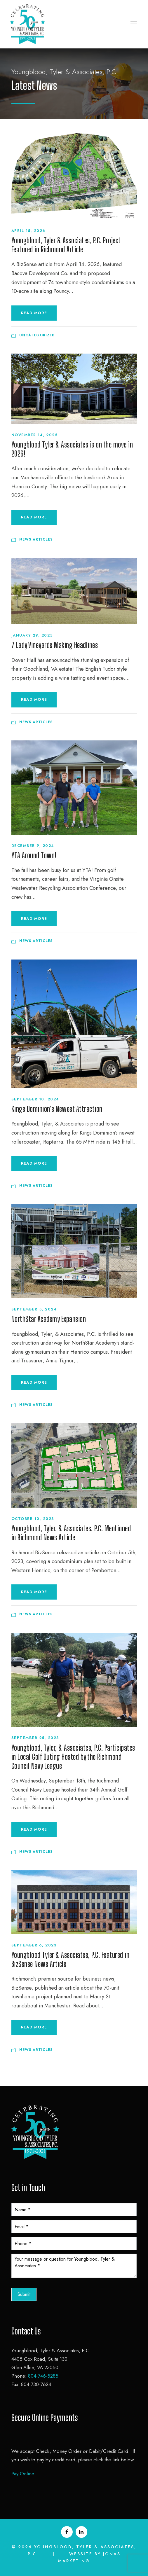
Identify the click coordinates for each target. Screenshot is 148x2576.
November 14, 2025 (34, 435)
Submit (24, 2294)
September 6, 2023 (34, 1945)
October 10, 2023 (32, 1518)
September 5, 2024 (34, 1309)
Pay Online (22, 2473)
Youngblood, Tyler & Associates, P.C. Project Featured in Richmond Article (66, 245)
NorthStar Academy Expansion (48, 1319)
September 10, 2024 (35, 1099)
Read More (34, 313)
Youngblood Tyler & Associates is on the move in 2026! (72, 449)
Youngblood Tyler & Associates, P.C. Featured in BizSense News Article (70, 1959)
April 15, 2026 (28, 230)
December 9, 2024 (32, 845)
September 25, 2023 (35, 1737)
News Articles (36, 539)
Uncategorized (37, 335)
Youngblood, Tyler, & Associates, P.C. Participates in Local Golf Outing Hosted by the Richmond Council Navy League (73, 1757)
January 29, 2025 (32, 635)
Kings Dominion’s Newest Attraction (56, 1109)
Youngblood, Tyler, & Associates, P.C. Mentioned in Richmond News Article (71, 1533)
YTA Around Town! (33, 855)
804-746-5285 (43, 2375)
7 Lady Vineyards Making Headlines (54, 645)
